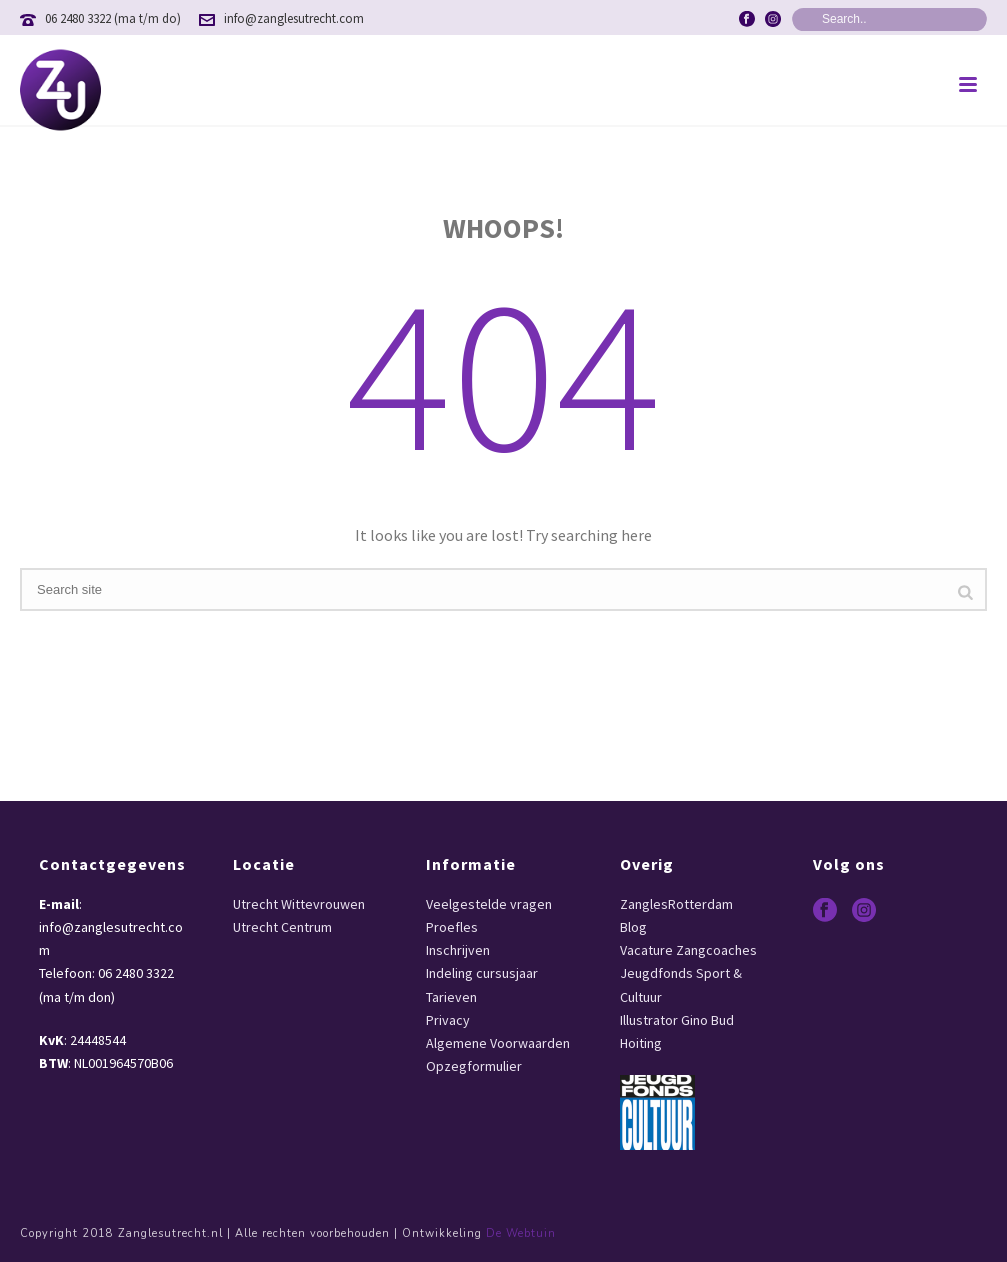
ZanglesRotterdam (676, 904)
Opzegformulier (474, 1066)
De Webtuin (521, 1233)
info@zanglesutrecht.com (294, 18)
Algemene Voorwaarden (498, 1043)
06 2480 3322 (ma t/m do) (113, 18)
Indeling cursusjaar (482, 973)
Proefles (452, 927)
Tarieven (451, 997)
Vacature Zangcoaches (688, 950)
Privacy (448, 1020)
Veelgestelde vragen (489, 904)
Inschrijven (458, 950)
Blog (633, 927)
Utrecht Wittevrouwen (299, 904)
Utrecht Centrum (282, 927)
